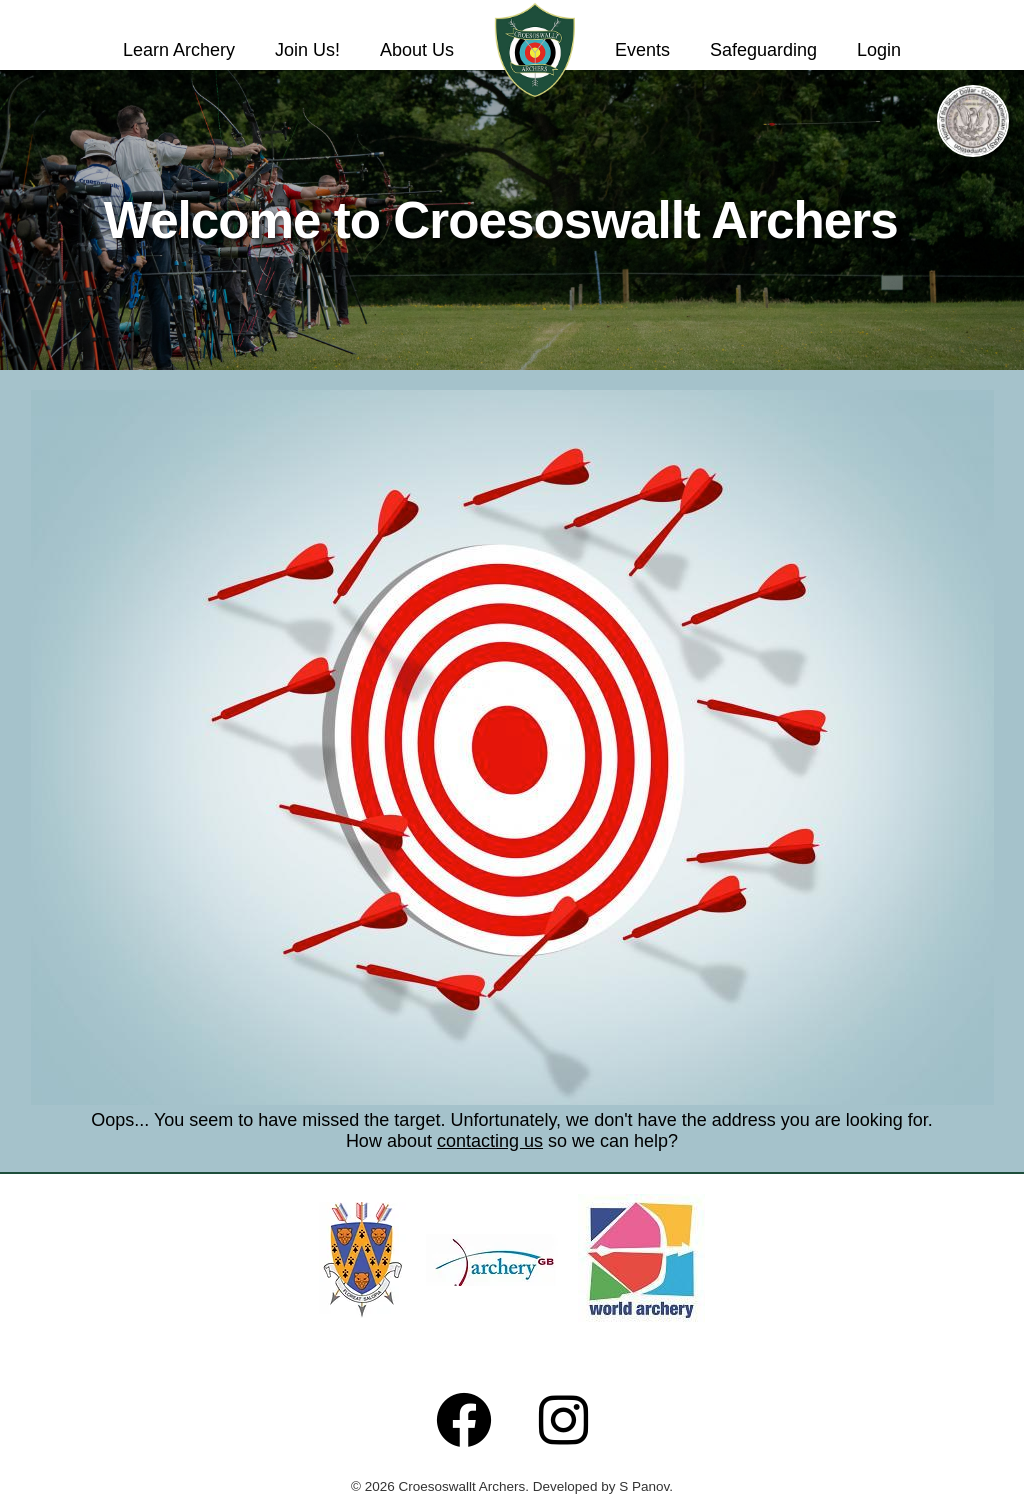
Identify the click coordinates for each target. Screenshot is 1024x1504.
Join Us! (307, 50)
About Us (417, 50)
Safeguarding (763, 50)
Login (879, 50)
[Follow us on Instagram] (563, 1420)
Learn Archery (179, 50)
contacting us (490, 1141)
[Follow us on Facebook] (464, 1420)
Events (642, 50)
